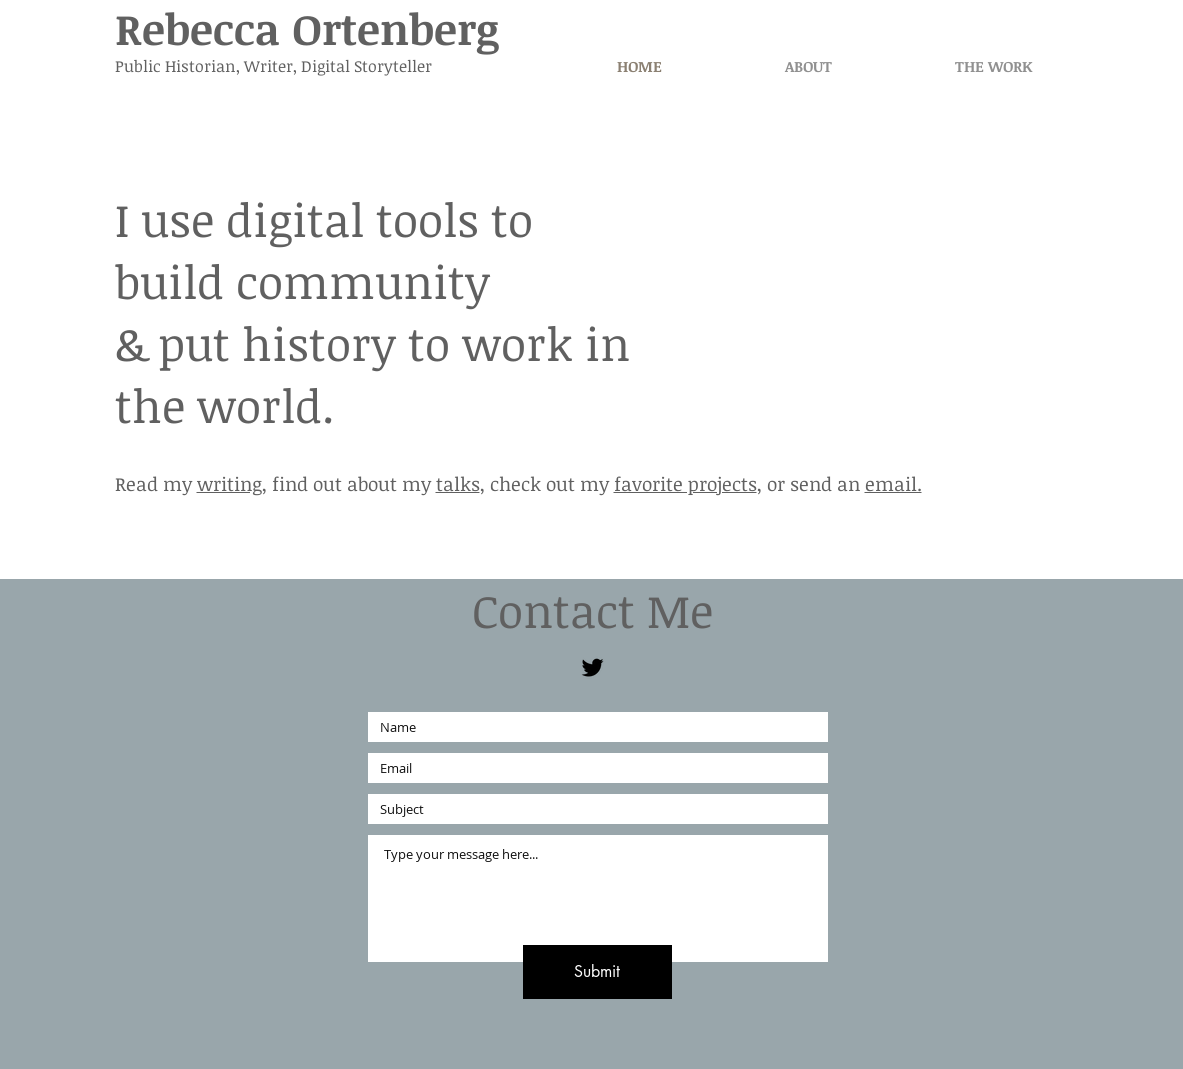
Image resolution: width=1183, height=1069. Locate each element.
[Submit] (597, 972)
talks (458, 484)
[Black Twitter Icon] (592, 667)
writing (229, 484)
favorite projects (685, 484)
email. (893, 484)
